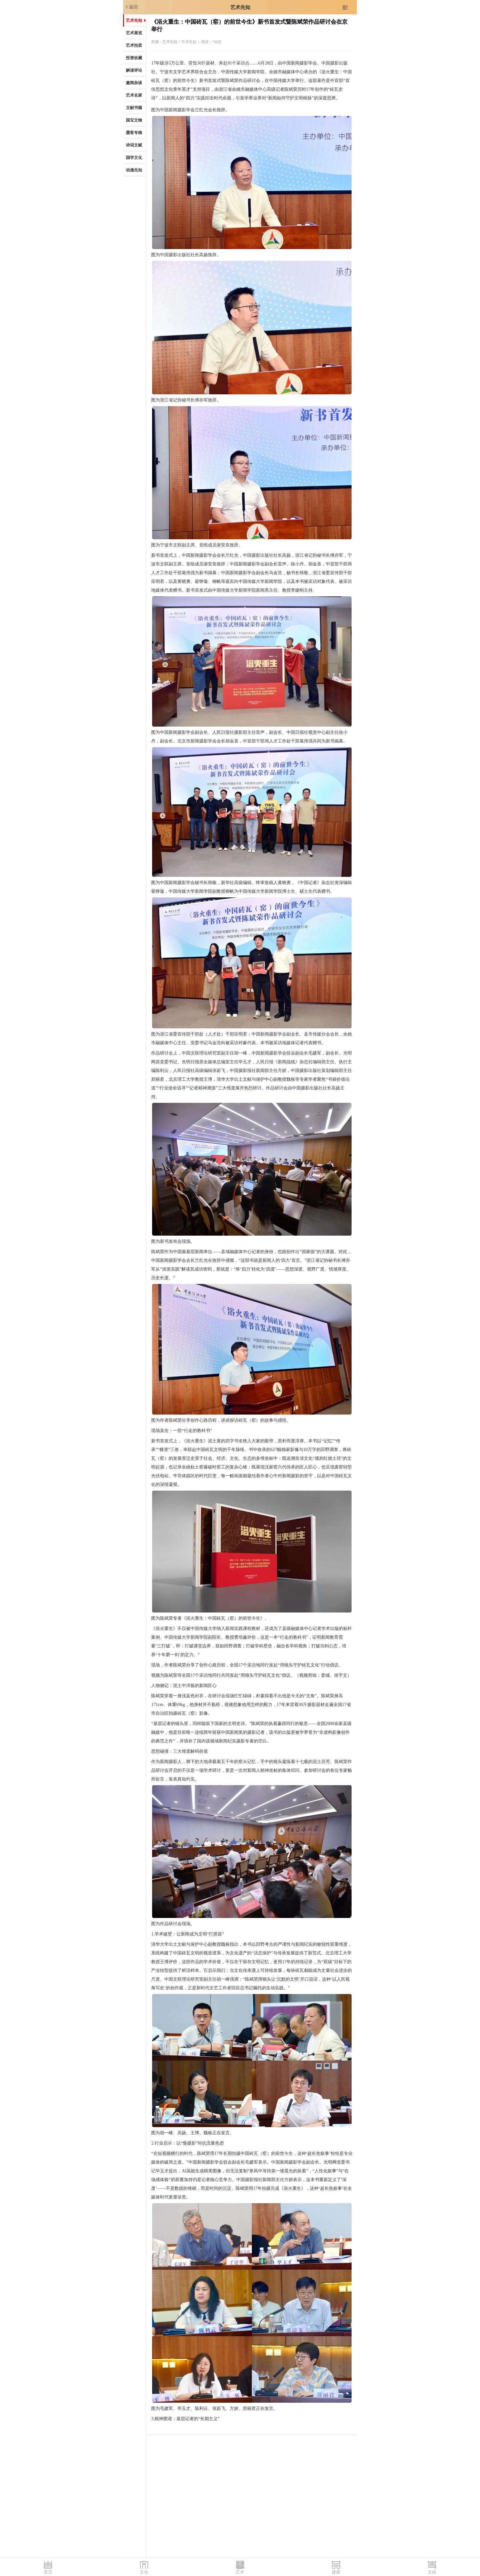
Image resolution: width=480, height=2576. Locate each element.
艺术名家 (134, 95)
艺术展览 (134, 33)
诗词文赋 (134, 145)
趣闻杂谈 (134, 82)
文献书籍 (134, 107)
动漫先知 (134, 170)
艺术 (240, 2572)
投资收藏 (134, 57)
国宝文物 (134, 120)
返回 (131, 7)
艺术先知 (240, 7)
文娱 (432, 2572)
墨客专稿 (134, 132)
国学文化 (134, 157)
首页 (48, 2572)
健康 (336, 2572)
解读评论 (134, 70)
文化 (144, 2572)
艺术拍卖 (134, 45)
